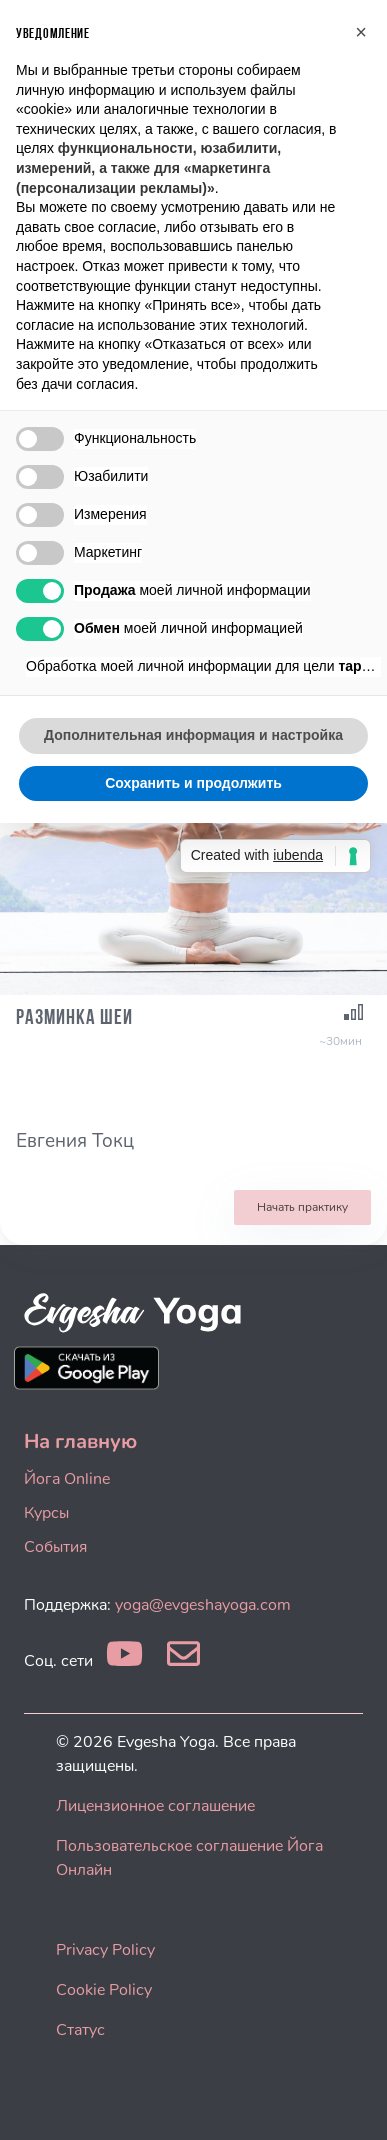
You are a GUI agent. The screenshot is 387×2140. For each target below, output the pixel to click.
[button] (361, 32)
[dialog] (349, 2100)
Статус (80, 2030)
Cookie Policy (104, 1990)
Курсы (46, 1513)
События (55, 1547)
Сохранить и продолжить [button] (193, 783)
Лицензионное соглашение (155, 1806)
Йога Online (67, 1479)
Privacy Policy (105, 1950)
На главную (80, 1441)
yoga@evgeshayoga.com (203, 1605)
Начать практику (302, 1207)
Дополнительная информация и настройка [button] (193, 735)
